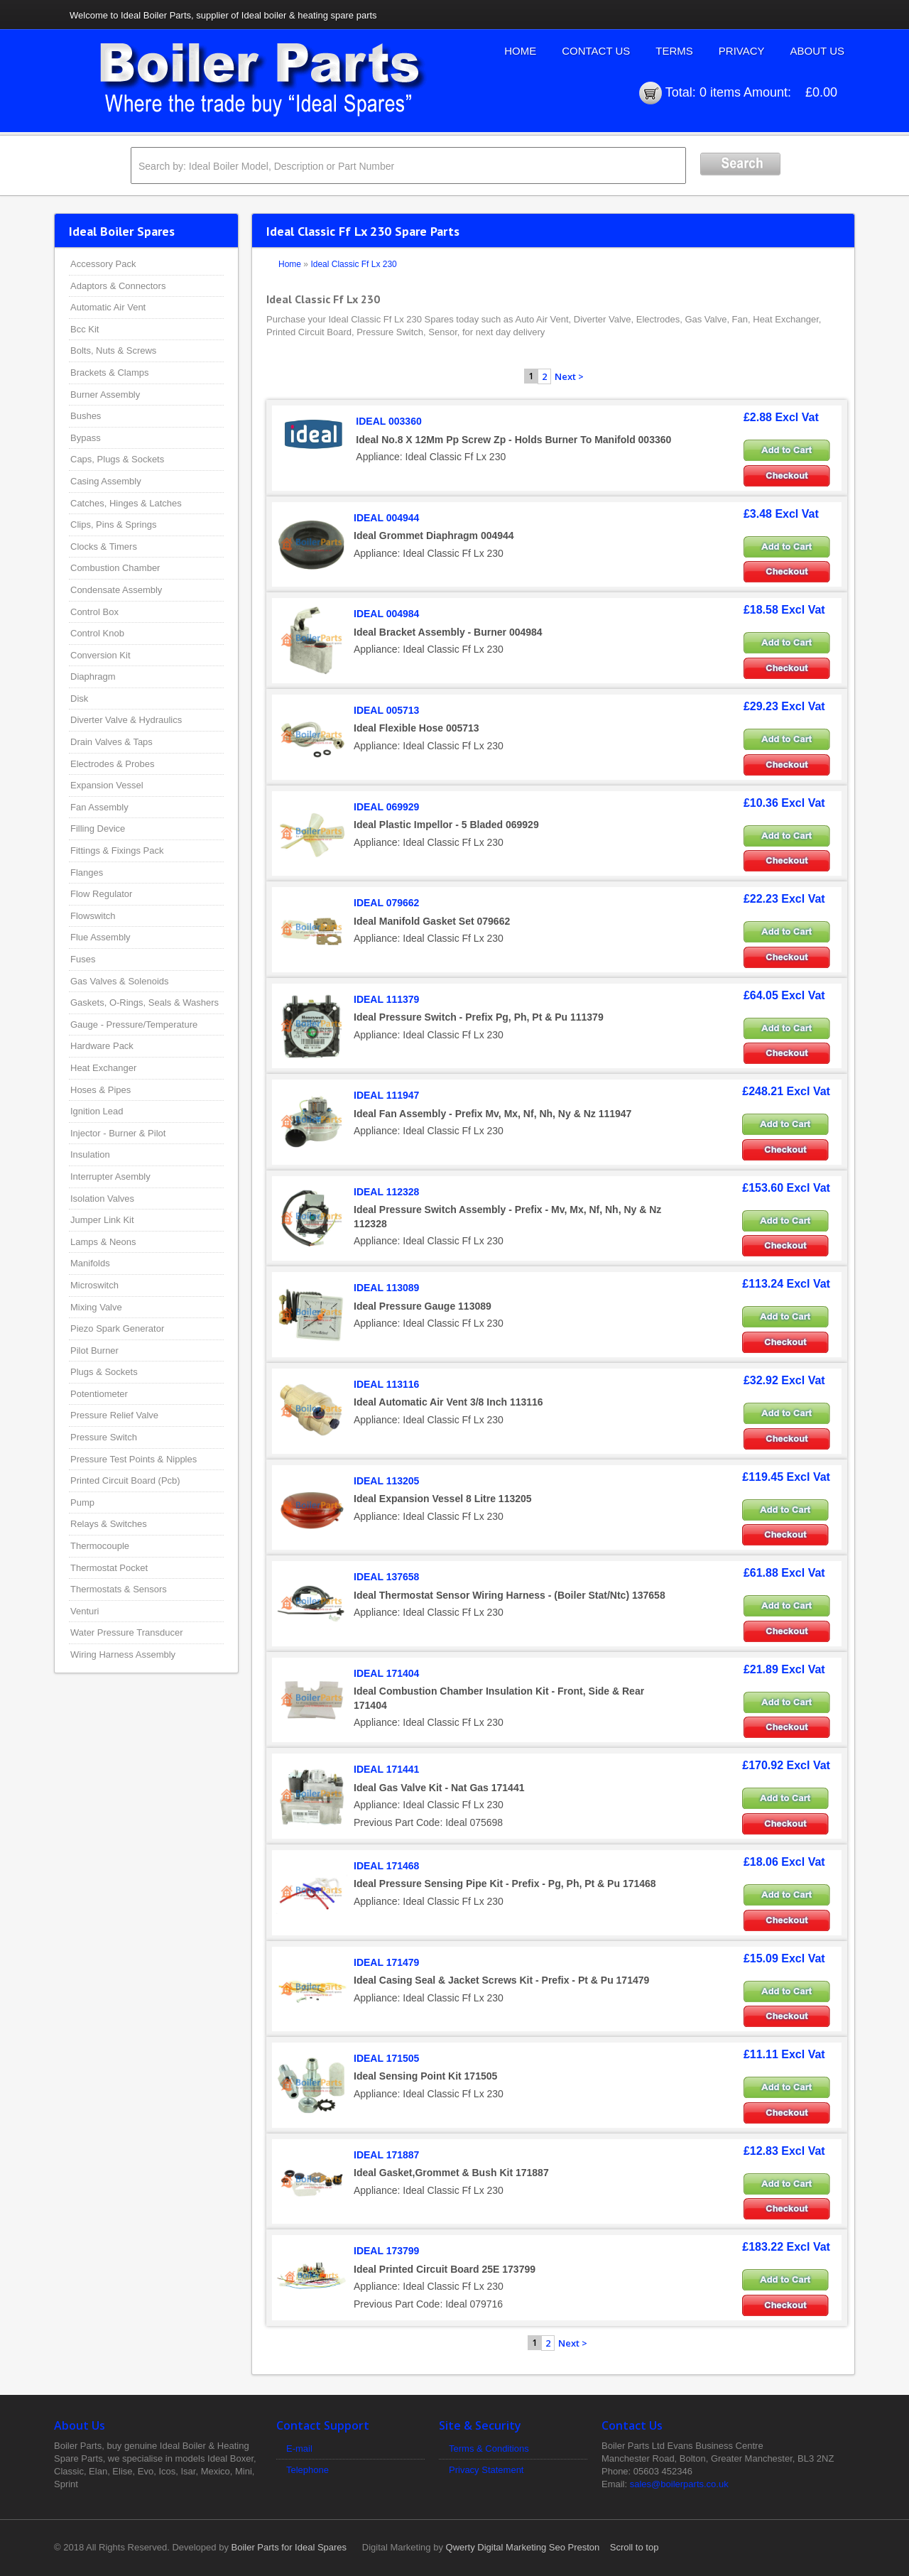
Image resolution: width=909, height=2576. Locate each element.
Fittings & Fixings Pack (117, 850)
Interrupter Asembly (110, 1176)
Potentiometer (99, 1393)
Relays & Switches (108, 1523)
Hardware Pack (102, 1045)
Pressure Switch (103, 1437)
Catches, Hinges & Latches (126, 503)
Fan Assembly (99, 807)
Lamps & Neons (103, 1242)
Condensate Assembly (116, 590)
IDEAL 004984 (386, 613)
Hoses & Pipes (100, 1090)
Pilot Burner (94, 1350)
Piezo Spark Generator (117, 1328)
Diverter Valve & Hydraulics (126, 719)
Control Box (94, 612)
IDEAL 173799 (386, 2250)
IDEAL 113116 (386, 1384)
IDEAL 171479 (386, 1962)
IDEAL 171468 (386, 1865)
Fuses (82, 959)
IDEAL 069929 (386, 807)
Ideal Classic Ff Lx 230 (353, 264)
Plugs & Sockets (104, 1371)
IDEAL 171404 (386, 1673)
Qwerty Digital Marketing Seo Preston (523, 2547)
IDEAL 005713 (386, 710)
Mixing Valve (96, 1307)
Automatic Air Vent (108, 307)
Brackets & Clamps (109, 372)
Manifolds (90, 1263)
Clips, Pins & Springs (113, 524)
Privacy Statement (486, 2469)
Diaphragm (93, 676)
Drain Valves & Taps (111, 742)
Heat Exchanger (103, 1068)
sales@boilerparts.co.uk (679, 2484)
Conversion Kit (100, 655)
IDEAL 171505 (386, 2058)
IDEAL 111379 (386, 999)
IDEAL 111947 (386, 1095)
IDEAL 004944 (386, 517)
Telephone (307, 2469)
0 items (720, 92)
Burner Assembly (105, 394)
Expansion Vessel (106, 785)
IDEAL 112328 (386, 1191)
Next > (569, 376)
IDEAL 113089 (386, 1287)
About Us (817, 51)
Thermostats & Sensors (118, 1589)
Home (520, 51)
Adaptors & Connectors (117, 286)
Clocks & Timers (103, 546)
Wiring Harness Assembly (122, 1654)
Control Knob (97, 633)
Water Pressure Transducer (126, 1632)
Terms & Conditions (489, 2448)
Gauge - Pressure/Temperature (133, 1024)
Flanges (86, 872)
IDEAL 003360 (388, 421)
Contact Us (596, 51)
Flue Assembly (100, 937)
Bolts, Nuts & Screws (113, 350)
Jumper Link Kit (102, 1219)
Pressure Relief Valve (114, 1415)
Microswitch (94, 1285)
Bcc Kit (84, 329)
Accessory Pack (103, 264)
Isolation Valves (102, 1198)
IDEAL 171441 (386, 1769)
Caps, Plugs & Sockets (117, 459)
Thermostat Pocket (109, 1568)
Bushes (85, 416)
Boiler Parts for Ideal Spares (289, 2547)
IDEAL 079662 (386, 902)
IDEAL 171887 (386, 2155)
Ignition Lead (96, 1111)
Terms (674, 51)
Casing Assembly (105, 481)
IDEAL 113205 (386, 1481)
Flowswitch (93, 916)
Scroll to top (634, 2547)
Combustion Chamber (115, 568)
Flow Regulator (101, 893)
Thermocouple (99, 1545)
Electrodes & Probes (112, 764)
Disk (79, 698)
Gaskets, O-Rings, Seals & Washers (144, 1002)
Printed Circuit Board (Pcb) (125, 1480)
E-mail (299, 2448)
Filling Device (97, 828)
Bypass (85, 438)
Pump (82, 1502)
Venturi (84, 1611)
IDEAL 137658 (386, 1576)
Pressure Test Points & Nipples (133, 1459)
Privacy (742, 51)
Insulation (90, 1154)
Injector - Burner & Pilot (117, 1133)
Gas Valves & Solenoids (119, 981)
